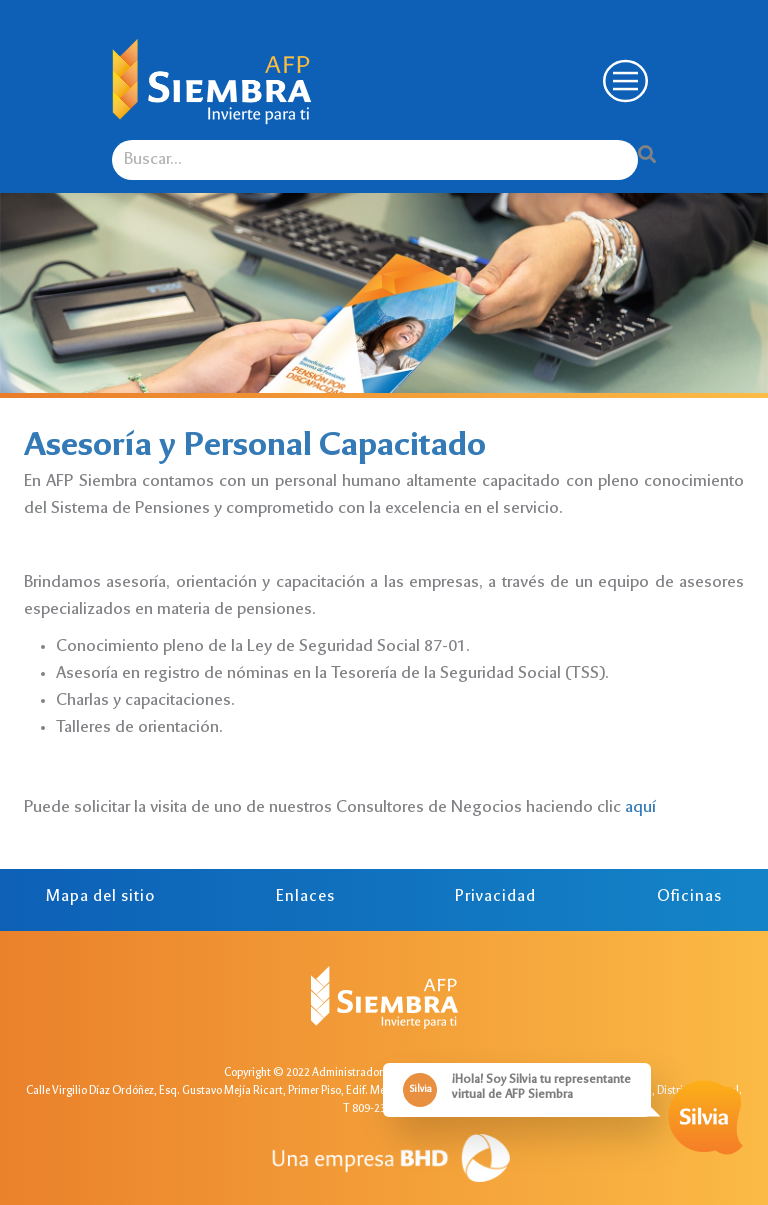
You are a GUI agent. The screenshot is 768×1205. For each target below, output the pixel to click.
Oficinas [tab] (689, 897)
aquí (640, 808)
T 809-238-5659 (381, 1109)
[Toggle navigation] (623, 81)
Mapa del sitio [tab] (100, 897)
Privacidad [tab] (495, 897)
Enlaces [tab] (305, 897)
